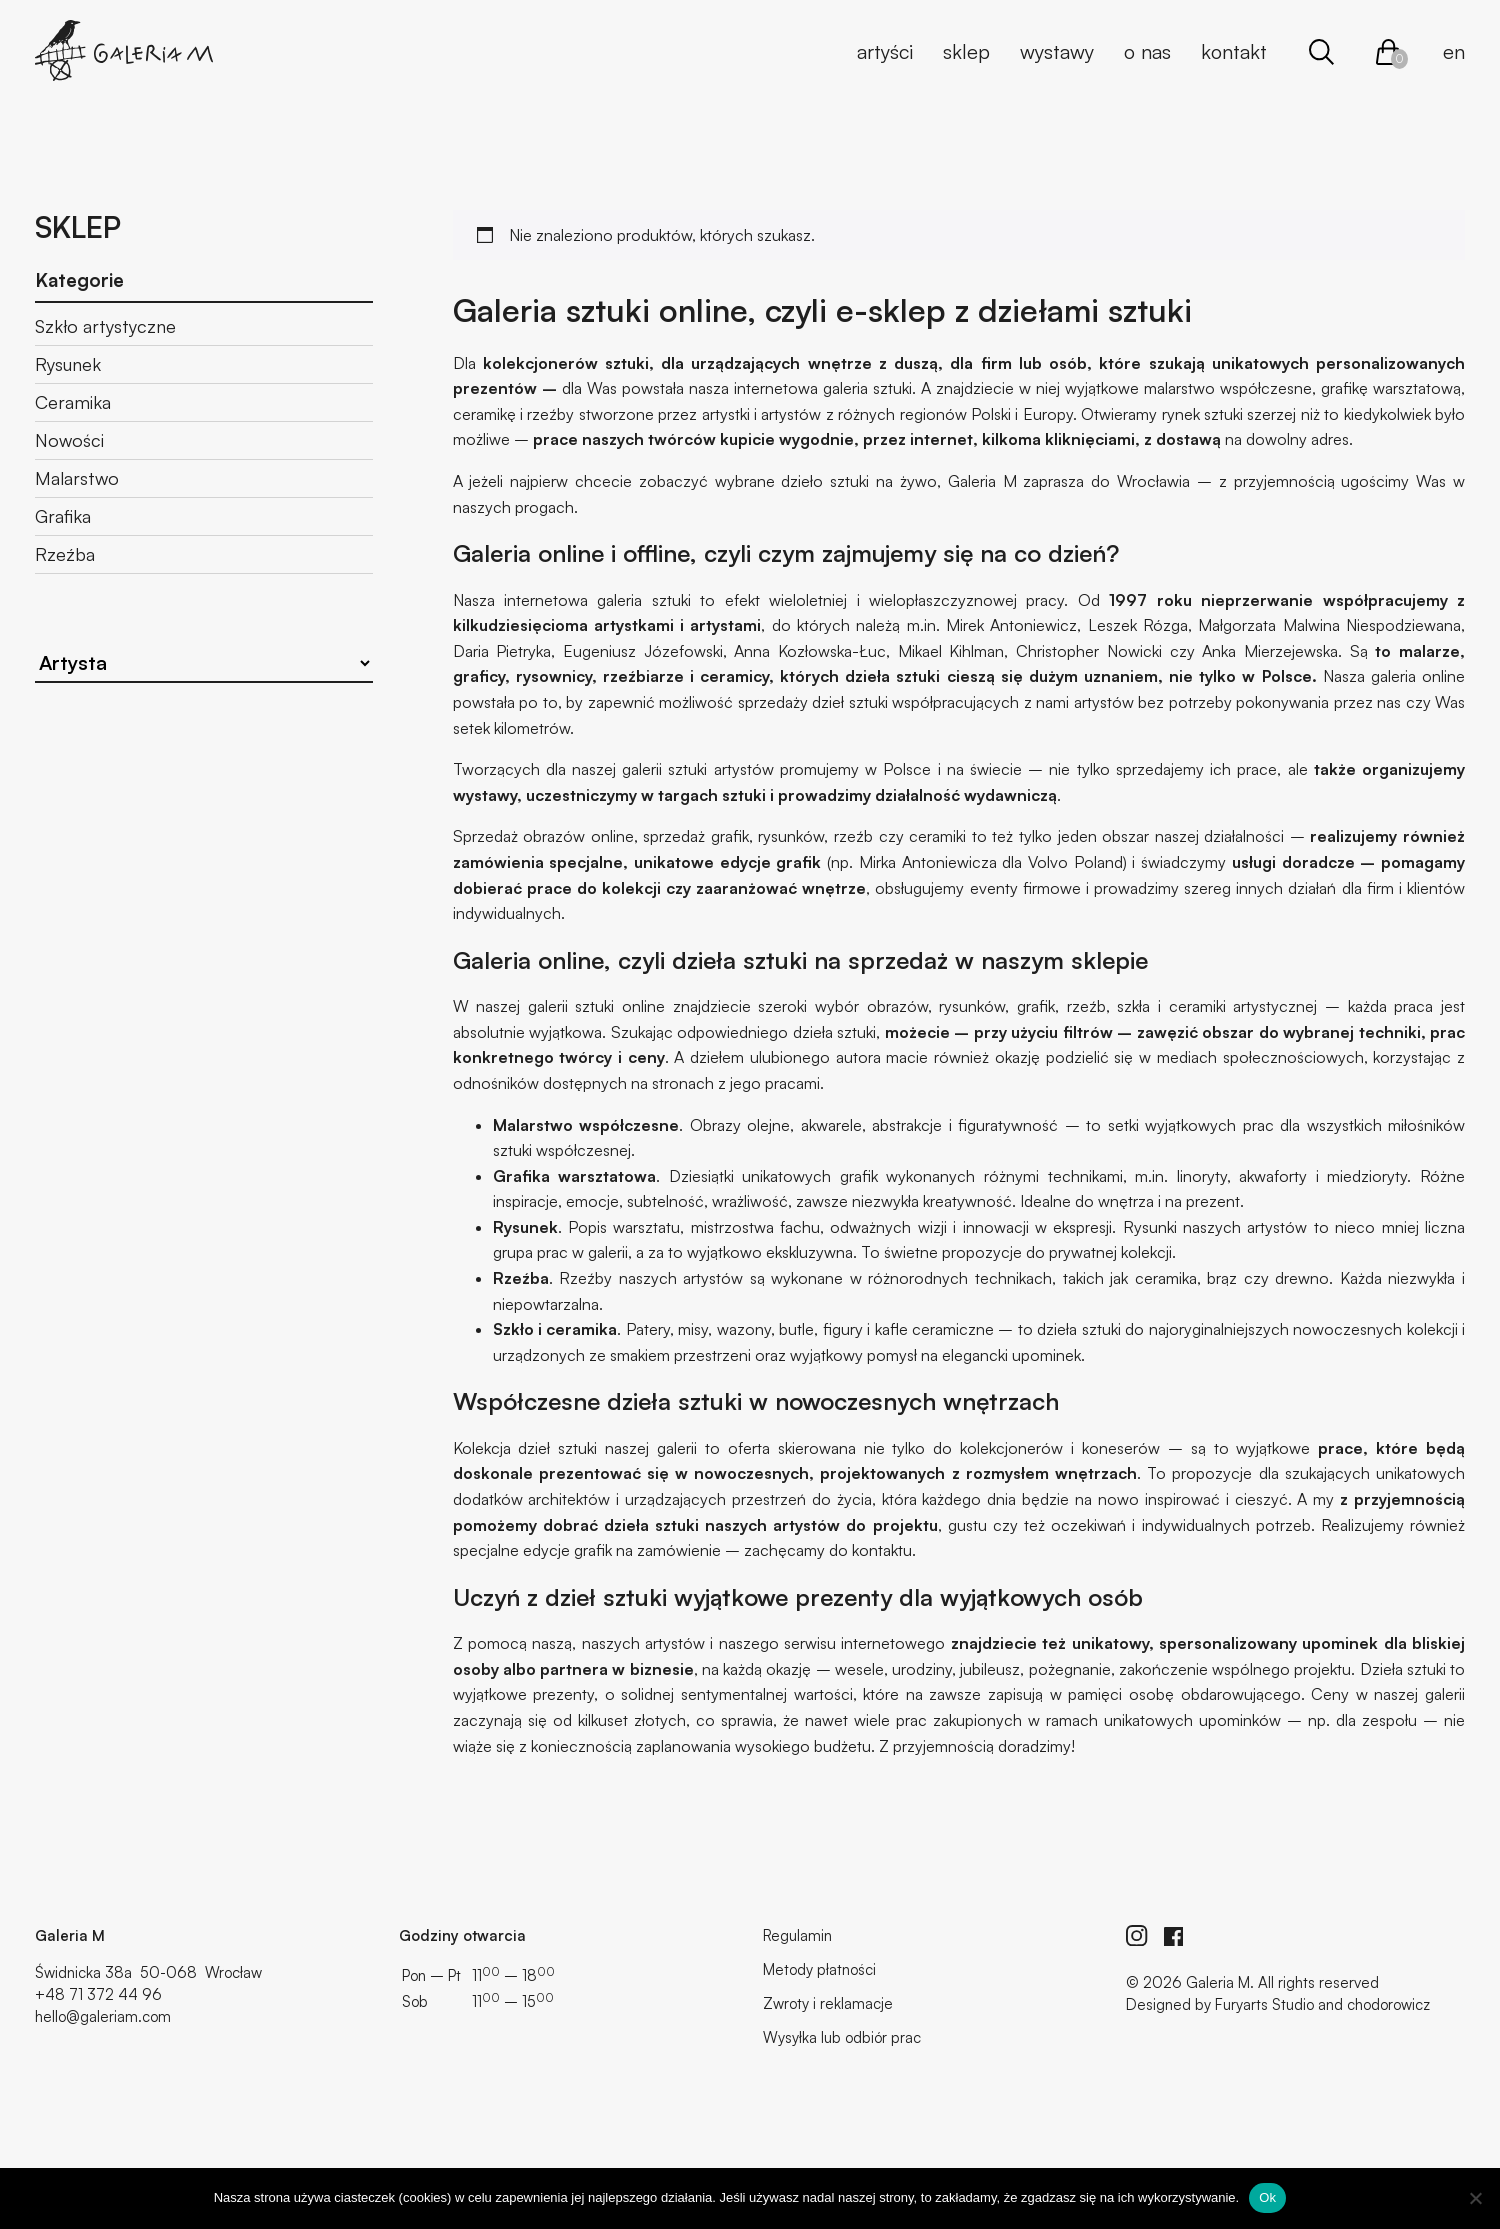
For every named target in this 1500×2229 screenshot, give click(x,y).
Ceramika (73, 402)
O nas (1147, 51)
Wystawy (1057, 51)
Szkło (513, 1329)
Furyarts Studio (1264, 2004)
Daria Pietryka (502, 651)
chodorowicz (1388, 2004)
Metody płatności (819, 1969)
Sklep (966, 51)
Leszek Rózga (1138, 625)
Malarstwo (77, 478)
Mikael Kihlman (951, 651)
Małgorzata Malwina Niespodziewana (1329, 625)
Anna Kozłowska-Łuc (810, 651)
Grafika (63, 516)
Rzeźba (65, 554)
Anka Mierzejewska (1270, 651)
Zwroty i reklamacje (828, 2003)
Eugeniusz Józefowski (643, 651)
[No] (1475, 2198)
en (1454, 51)
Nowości (69, 440)
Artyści (885, 51)
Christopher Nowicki (1089, 651)
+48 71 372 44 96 (98, 1994)
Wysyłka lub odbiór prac (842, 2037)
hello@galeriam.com (103, 2016)
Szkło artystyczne (105, 326)
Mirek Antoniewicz (1011, 625)
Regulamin (797, 1935)
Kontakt (1234, 51)
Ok (1267, 2197)
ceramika (581, 1329)
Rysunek (68, 364)
